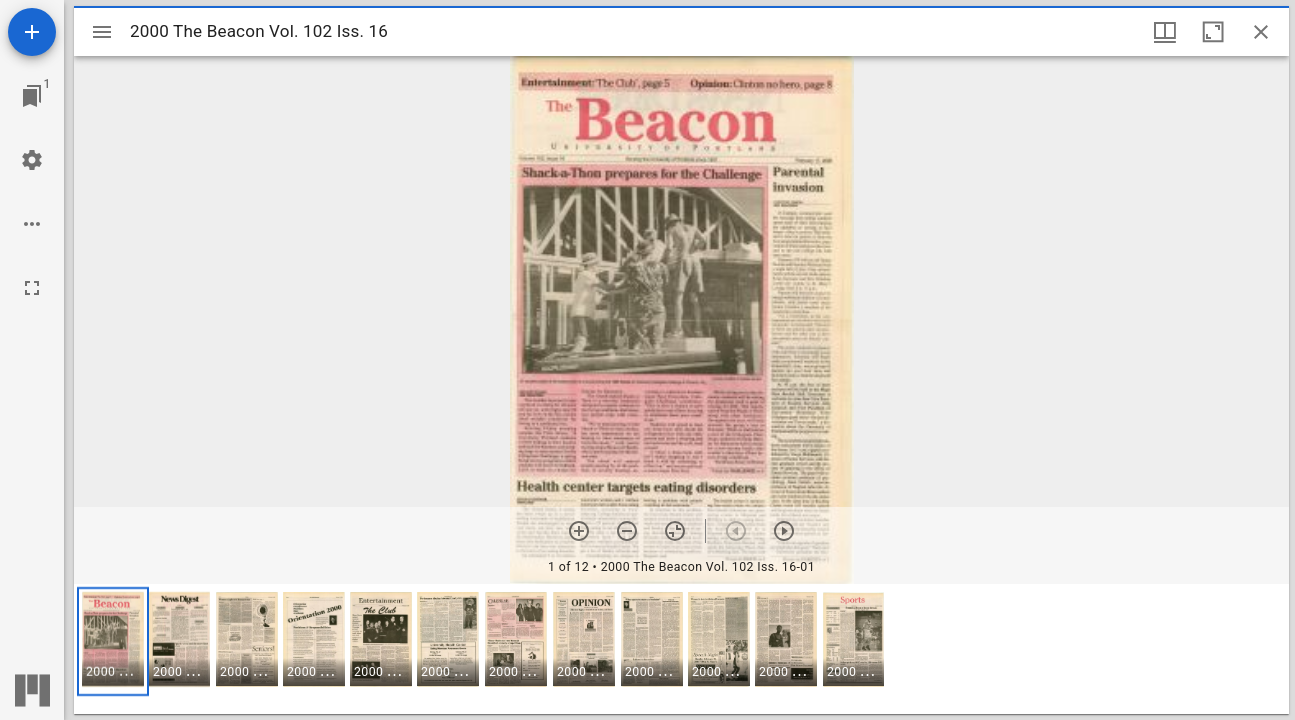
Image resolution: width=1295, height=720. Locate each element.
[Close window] (1261, 32)
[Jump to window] (32, 96)
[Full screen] (32, 288)
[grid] (681, 649)
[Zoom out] (627, 531)
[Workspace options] (32, 224)
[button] (113, 641)
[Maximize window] (1213, 32)
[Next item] (784, 531)
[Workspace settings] (32, 160)
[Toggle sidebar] (102, 32)
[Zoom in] (579, 531)
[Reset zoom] (675, 531)
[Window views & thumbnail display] (1165, 32)
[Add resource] (32, 32)
